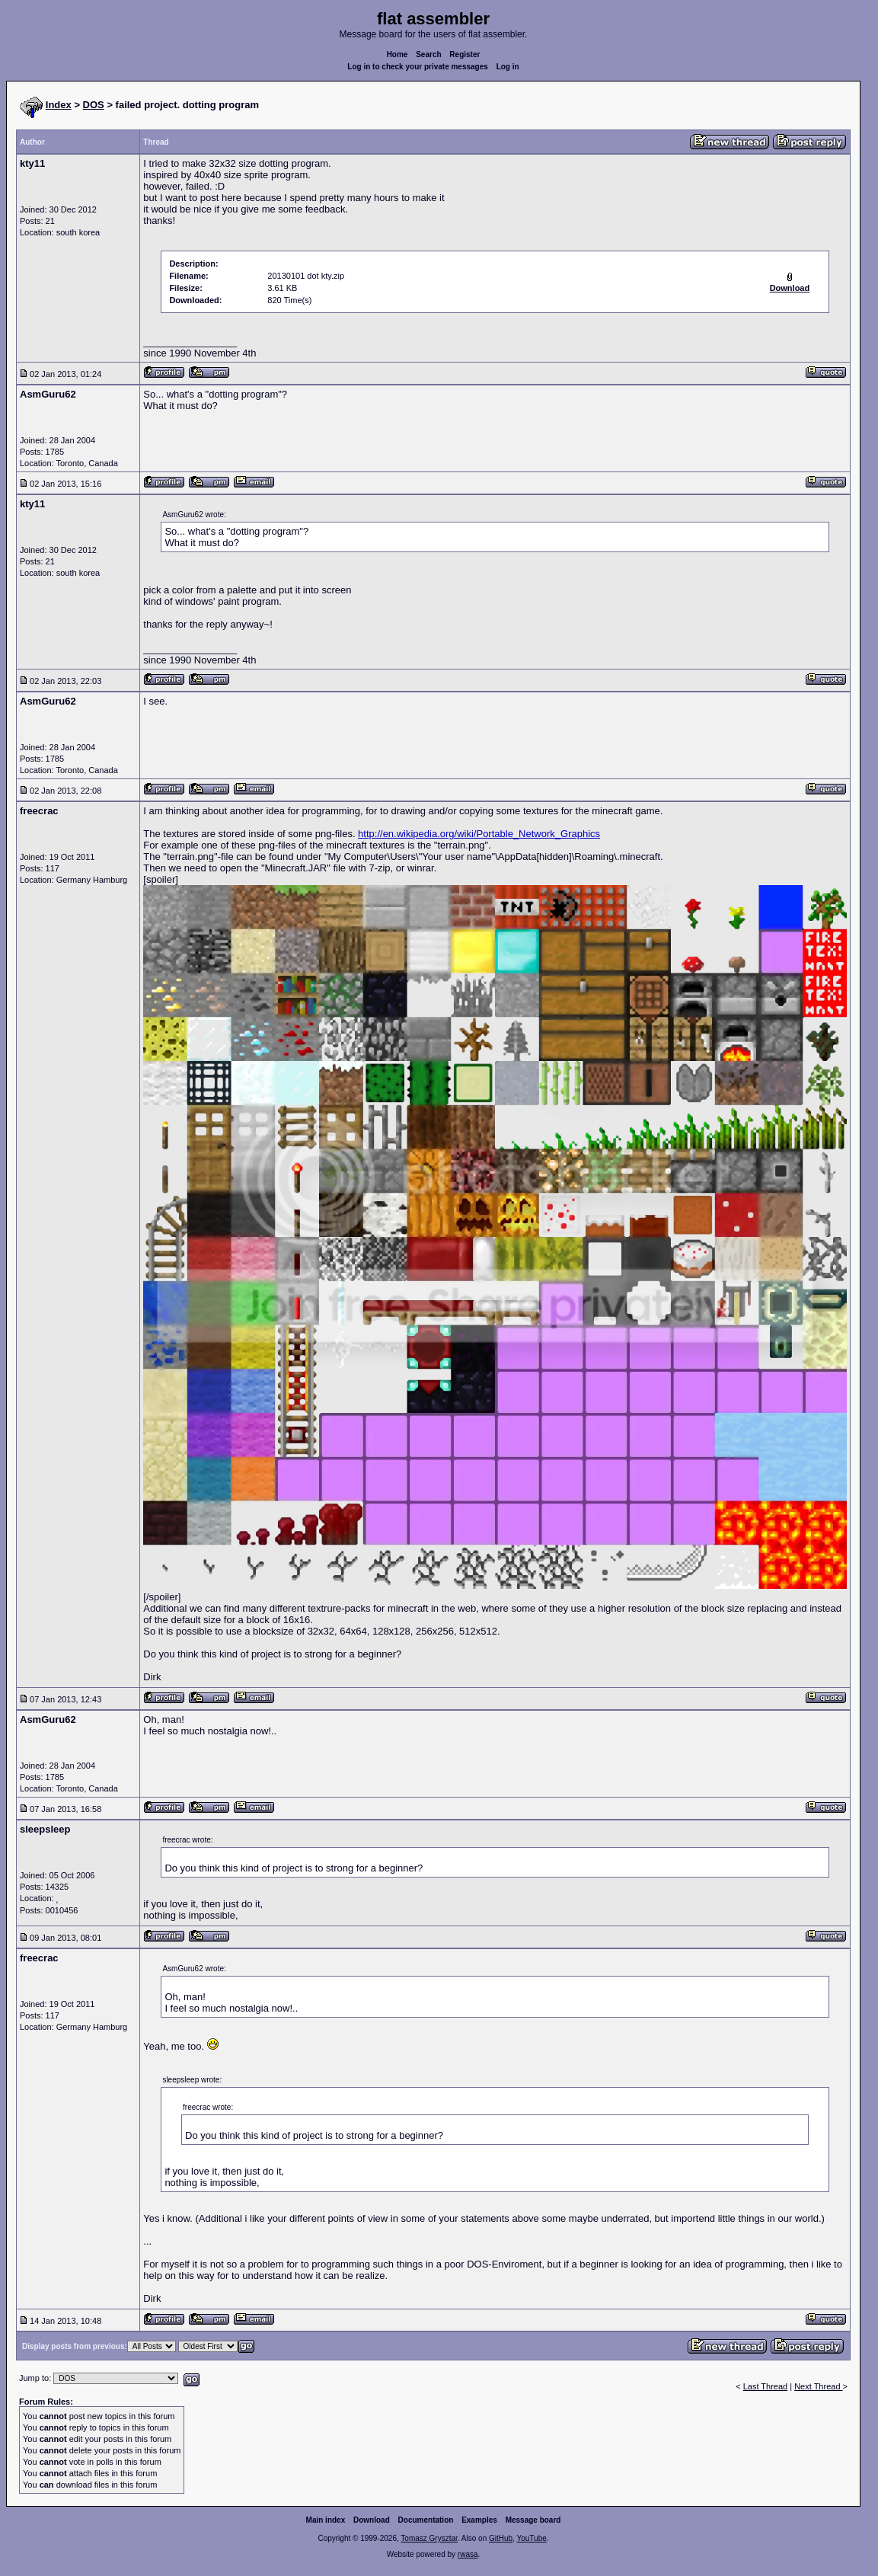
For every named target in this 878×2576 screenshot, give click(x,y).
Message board (533, 2520)
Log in (507, 66)
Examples (479, 2520)
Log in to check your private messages (417, 66)
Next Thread (818, 2386)
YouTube (531, 2538)
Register (464, 54)
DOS (93, 104)
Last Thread (765, 2386)
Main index (326, 2520)
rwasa (468, 2554)
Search (428, 54)
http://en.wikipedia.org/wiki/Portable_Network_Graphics (479, 833)
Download (371, 2520)
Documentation (426, 2520)
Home (397, 54)
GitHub (500, 2538)
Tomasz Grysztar (429, 2538)
